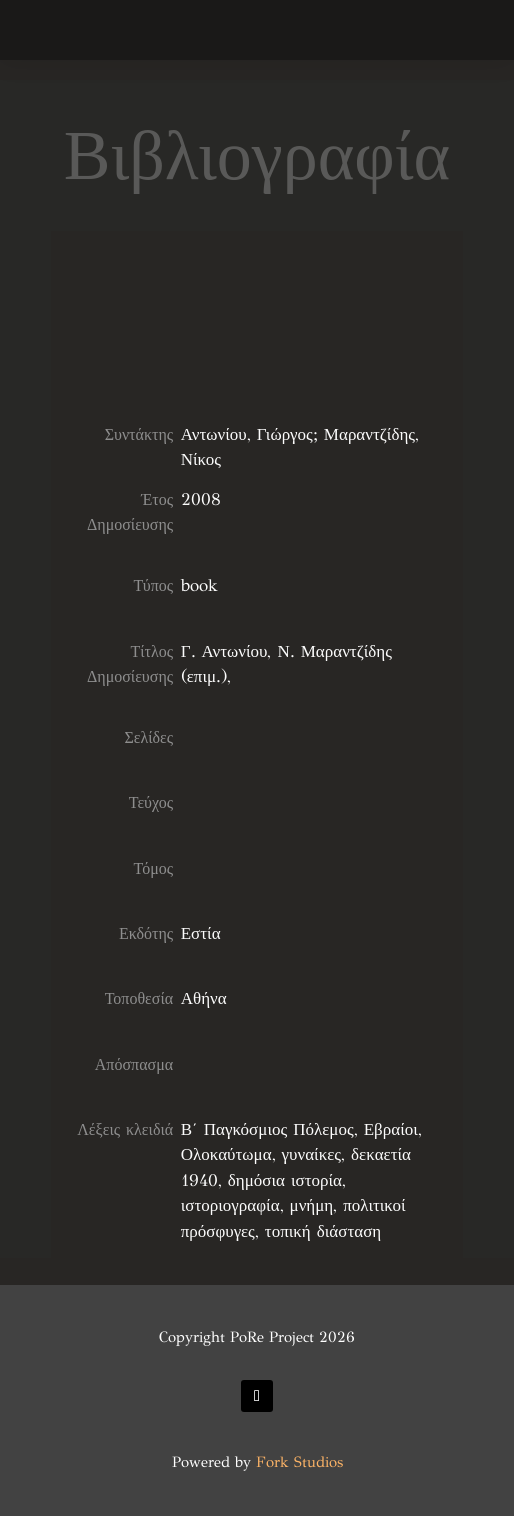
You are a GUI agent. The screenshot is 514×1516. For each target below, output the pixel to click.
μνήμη (312, 1205)
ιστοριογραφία (230, 1205)
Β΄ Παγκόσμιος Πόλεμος (267, 1129)
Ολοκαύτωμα (226, 1154)
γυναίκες (312, 1154)
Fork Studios (299, 1462)
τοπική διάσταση (323, 1231)
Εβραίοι (391, 1129)
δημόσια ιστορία (285, 1180)
